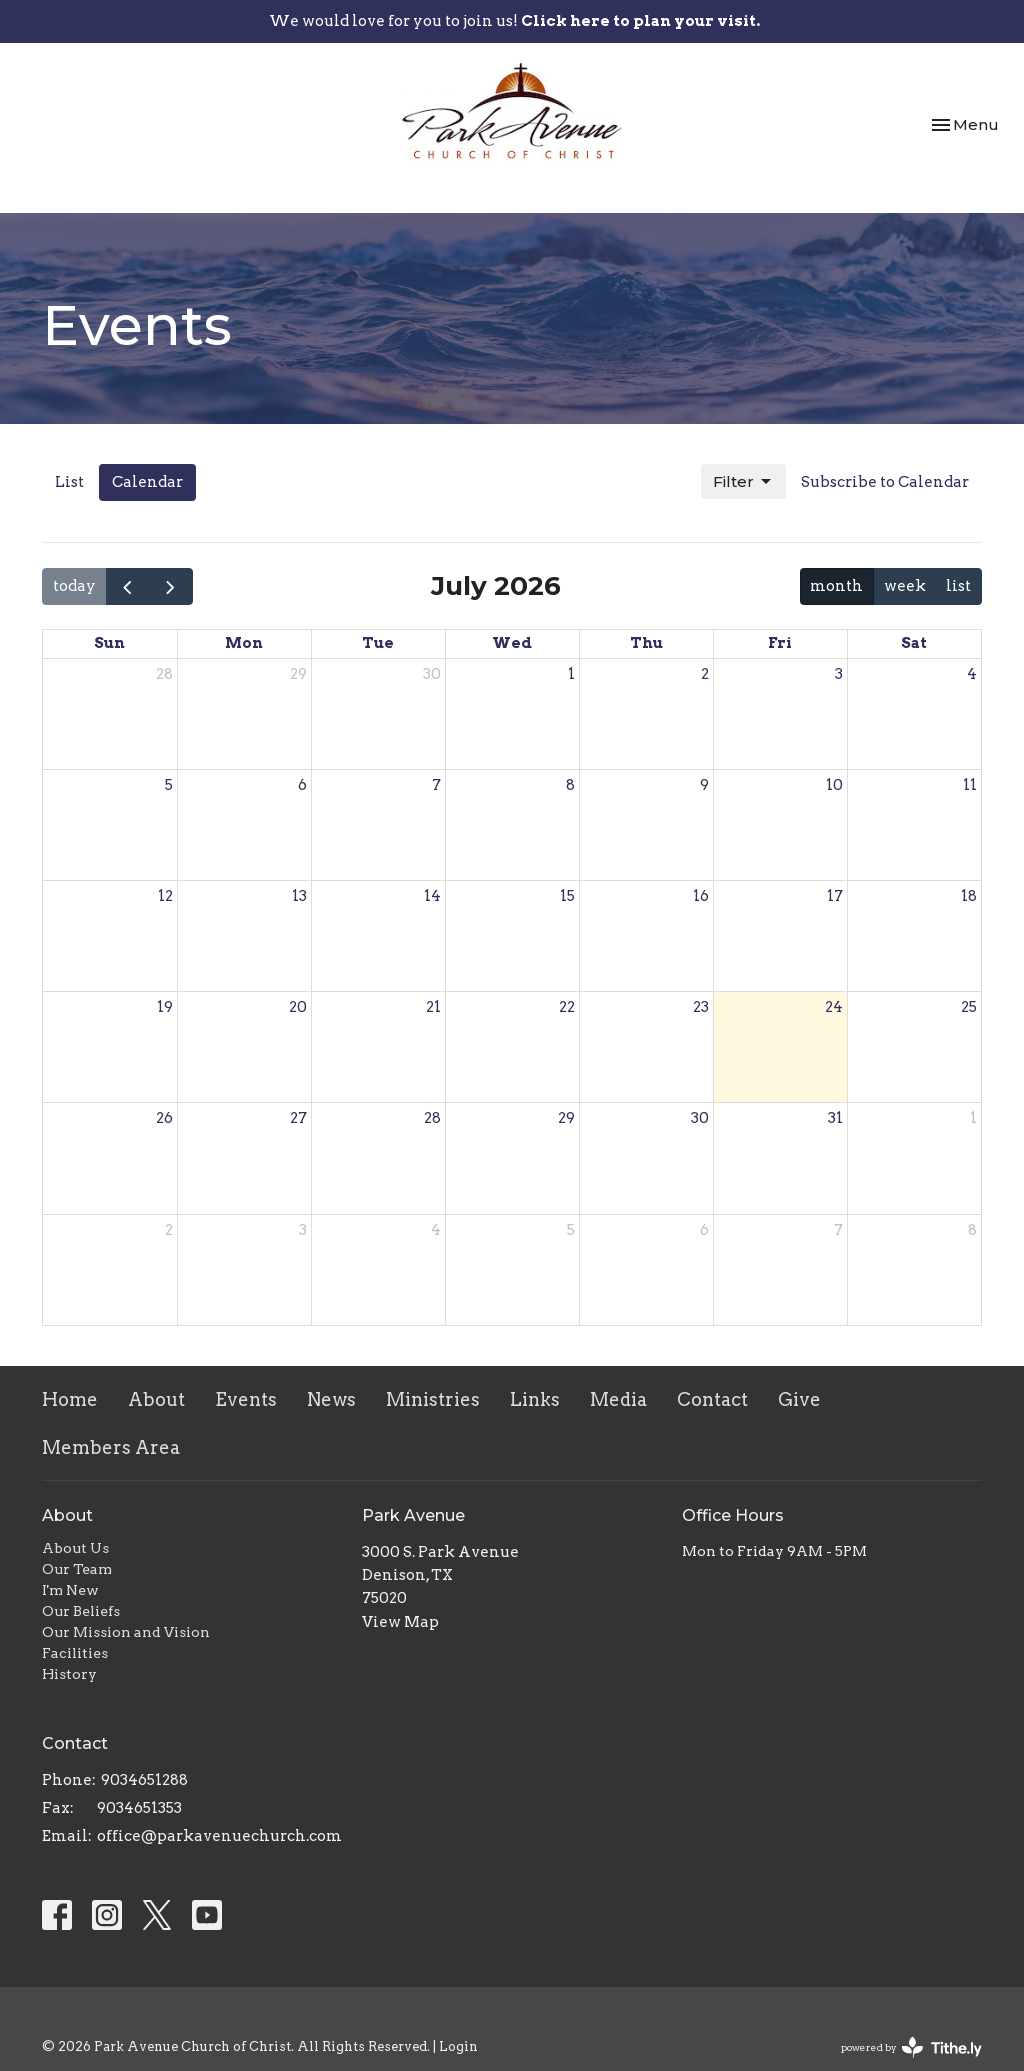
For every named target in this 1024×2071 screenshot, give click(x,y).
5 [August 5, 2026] (571, 1230)
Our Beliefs (81, 1611)
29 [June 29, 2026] (298, 674)
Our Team (77, 1569)
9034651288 (144, 1780)
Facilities (75, 1653)
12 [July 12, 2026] (165, 896)
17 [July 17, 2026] (835, 896)
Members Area (111, 1447)
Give (799, 1399)
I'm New (70, 1590)
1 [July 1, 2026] (571, 674)
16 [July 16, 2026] (701, 896)
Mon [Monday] (244, 643)
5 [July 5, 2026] (169, 785)
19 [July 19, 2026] (165, 1007)
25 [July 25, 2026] (969, 1007)
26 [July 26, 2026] (164, 1118)
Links (535, 1399)
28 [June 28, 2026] (164, 674)
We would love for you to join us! (514, 21)
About (156, 1399)
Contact (712, 1399)
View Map (400, 1622)
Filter (743, 482)
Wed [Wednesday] (512, 643)
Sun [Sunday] (109, 643)
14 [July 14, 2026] (432, 896)
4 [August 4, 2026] (436, 1230)
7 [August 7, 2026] (838, 1230)
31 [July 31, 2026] (835, 1118)
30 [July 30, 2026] (700, 1118)
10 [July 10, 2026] (834, 785)
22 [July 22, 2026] (567, 1007)
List (69, 482)
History (69, 1674)
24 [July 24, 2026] (834, 1007)
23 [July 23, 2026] (701, 1007)
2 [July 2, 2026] (705, 674)
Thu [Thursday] (646, 643)
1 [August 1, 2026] (973, 1118)
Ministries (433, 1399)
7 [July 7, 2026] (436, 785)
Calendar (147, 482)
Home (70, 1399)
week (905, 586)
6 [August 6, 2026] (704, 1230)
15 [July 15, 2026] (567, 896)
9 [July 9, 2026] (704, 785)
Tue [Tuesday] (378, 643)
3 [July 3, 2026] (839, 674)
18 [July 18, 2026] (969, 896)
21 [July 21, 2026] (433, 1007)
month (836, 586)
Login (458, 2046)
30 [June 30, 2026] (432, 674)
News (331, 1399)
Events (246, 1399)
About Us (75, 1548)
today (74, 586)
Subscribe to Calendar (885, 482)
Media (618, 1399)
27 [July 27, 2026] (298, 1118)
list (958, 586)
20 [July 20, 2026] (298, 1007)
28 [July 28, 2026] (432, 1118)
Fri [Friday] (780, 643)
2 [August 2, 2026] (169, 1230)
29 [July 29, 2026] (566, 1118)
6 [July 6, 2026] (302, 785)
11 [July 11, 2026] (970, 785)
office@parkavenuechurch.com (219, 1836)
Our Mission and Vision (126, 1632)
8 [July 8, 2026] (570, 785)
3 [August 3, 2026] (303, 1230)
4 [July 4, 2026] (972, 674)
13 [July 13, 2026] (299, 896)
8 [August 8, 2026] (972, 1230)
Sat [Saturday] (914, 643)
